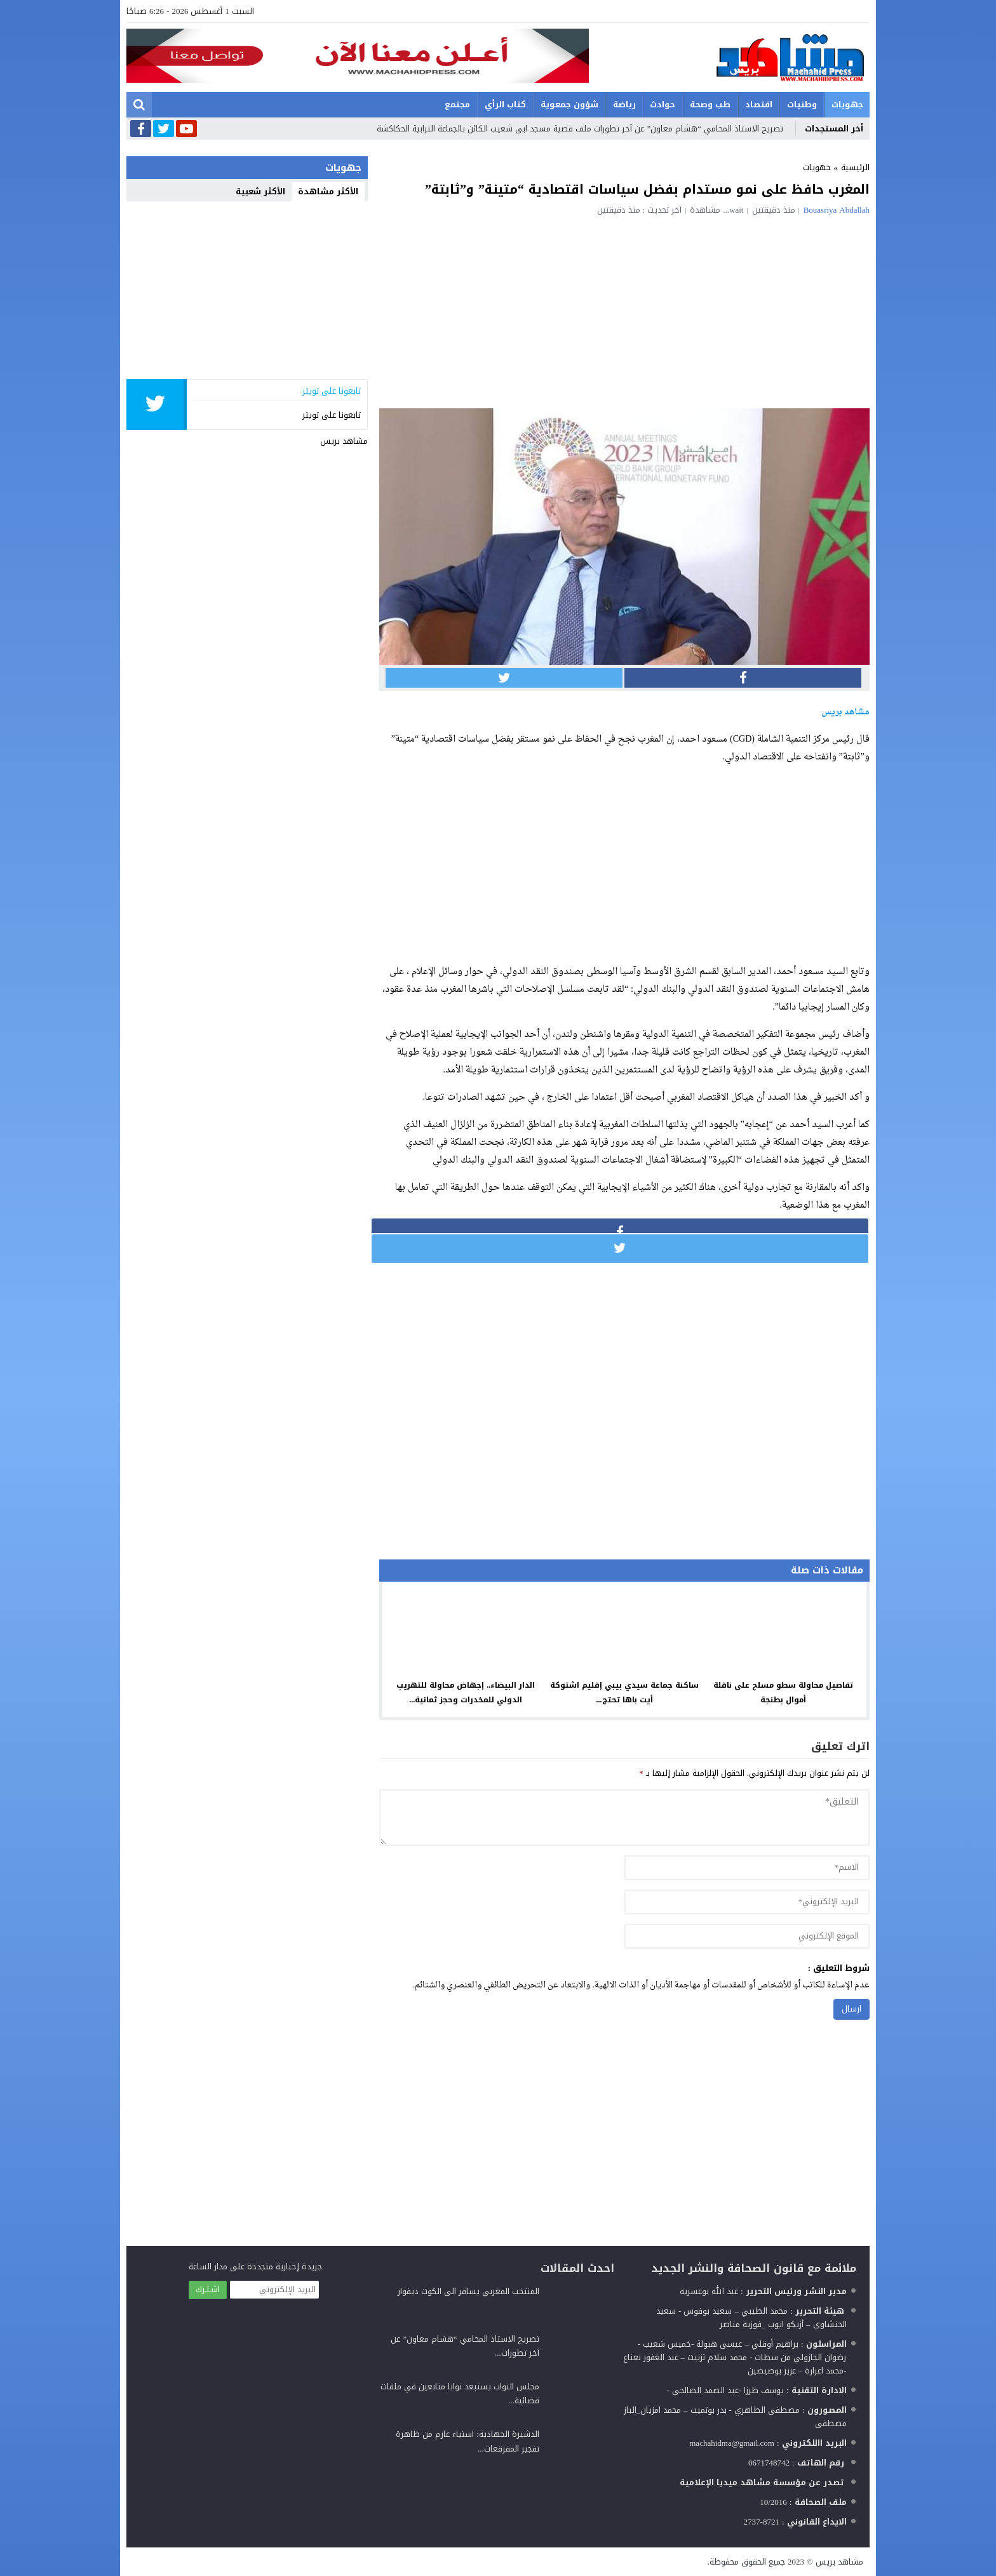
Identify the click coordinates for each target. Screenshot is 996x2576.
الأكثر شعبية (260, 191)
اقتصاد (758, 104)
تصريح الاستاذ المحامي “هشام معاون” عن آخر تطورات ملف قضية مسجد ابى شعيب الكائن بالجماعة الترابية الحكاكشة (580, 129)
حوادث (662, 104)
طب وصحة (710, 104)
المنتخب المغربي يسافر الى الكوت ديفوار (468, 2291)
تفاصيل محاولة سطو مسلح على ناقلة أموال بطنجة (783, 1692)
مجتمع (457, 104)
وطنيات (802, 104)
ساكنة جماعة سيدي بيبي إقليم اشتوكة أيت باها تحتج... (624, 1692)
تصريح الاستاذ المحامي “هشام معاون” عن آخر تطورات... (465, 2346)
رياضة (624, 104)
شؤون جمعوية (569, 104)
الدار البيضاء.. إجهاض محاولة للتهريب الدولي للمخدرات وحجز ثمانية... (465, 1692)
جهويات (847, 104)
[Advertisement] (624, 310)
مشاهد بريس (344, 441)
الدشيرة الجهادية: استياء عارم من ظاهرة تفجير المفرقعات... (467, 2441)
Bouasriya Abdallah (837, 210)
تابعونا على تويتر (331, 415)
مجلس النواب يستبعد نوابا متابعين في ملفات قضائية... (459, 2393)
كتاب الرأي (505, 104)
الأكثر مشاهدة (328, 191)
